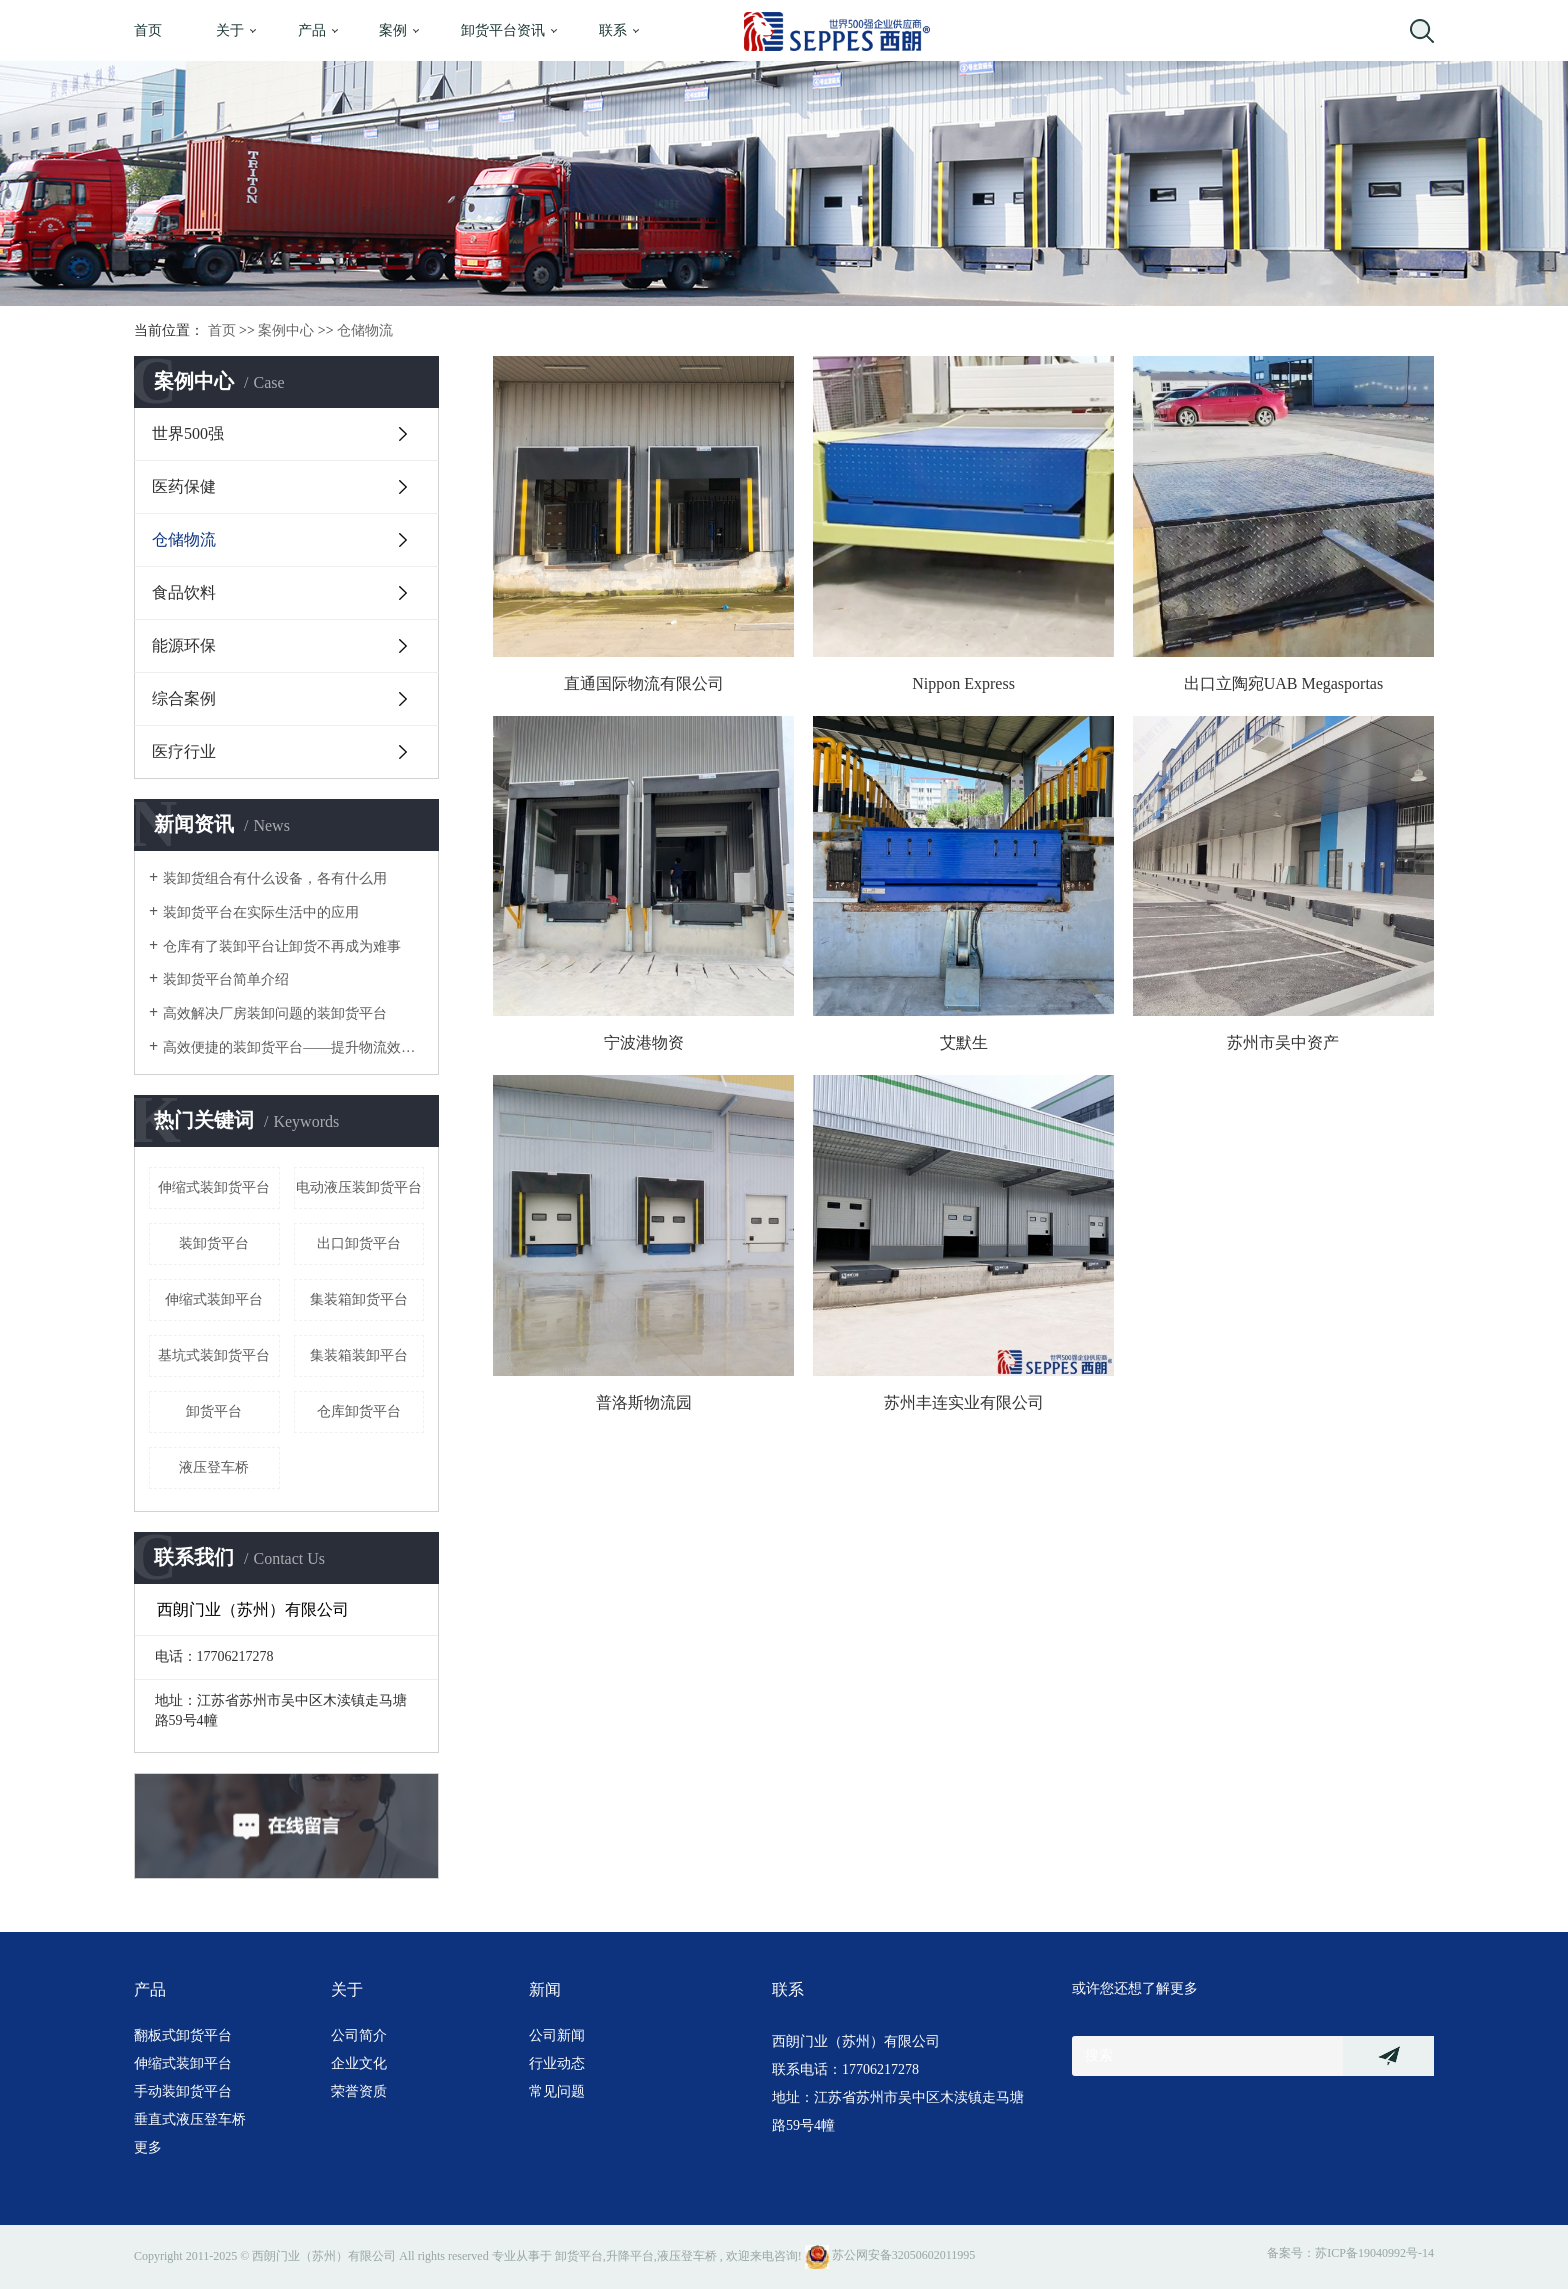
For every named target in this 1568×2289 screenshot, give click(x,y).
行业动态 (557, 2063)
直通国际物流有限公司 (644, 683)
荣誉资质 (359, 2091)
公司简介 (359, 2035)
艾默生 (964, 1042)
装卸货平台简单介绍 (226, 979)
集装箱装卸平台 (359, 1355)
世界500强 (188, 433)
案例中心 (286, 330)
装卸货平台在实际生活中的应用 (261, 912)
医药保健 (184, 486)
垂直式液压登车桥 (190, 2119)
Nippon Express (963, 683)
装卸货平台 (214, 1243)
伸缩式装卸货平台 (214, 1187)
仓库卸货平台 (359, 1411)
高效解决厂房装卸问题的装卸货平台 (275, 1013)
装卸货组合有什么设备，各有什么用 (275, 878)
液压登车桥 (214, 1467)
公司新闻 (557, 2035)
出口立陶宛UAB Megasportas (1284, 683)
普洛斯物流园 (644, 1402)
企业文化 (359, 2063)
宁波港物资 (644, 1042)
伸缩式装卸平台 (214, 1299)
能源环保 (184, 645)
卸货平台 (214, 1411)
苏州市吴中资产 (1283, 1042)
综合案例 (184, 698)
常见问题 (557, 2091)
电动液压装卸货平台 (359, 1187)
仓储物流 (365, 330)
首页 (148, 30)
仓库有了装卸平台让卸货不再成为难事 (282, 946)
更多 (148, 2147)
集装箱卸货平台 (359, 1299)
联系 (613, 30)
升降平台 (630, 2255)
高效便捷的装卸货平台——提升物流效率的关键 (293, 1047)
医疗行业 (184, 751)
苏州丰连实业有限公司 (964, 1402)
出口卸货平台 (359, 1243)
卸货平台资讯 (503, 30)
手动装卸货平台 (183, 2091)
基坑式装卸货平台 (214, 1355)
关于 (230, 30)
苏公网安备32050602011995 (890, 2255)
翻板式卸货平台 (183, 2035)
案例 (393, 30)
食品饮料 (184, 592)
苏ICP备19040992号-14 (1374, 2253)
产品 (312, 30)
